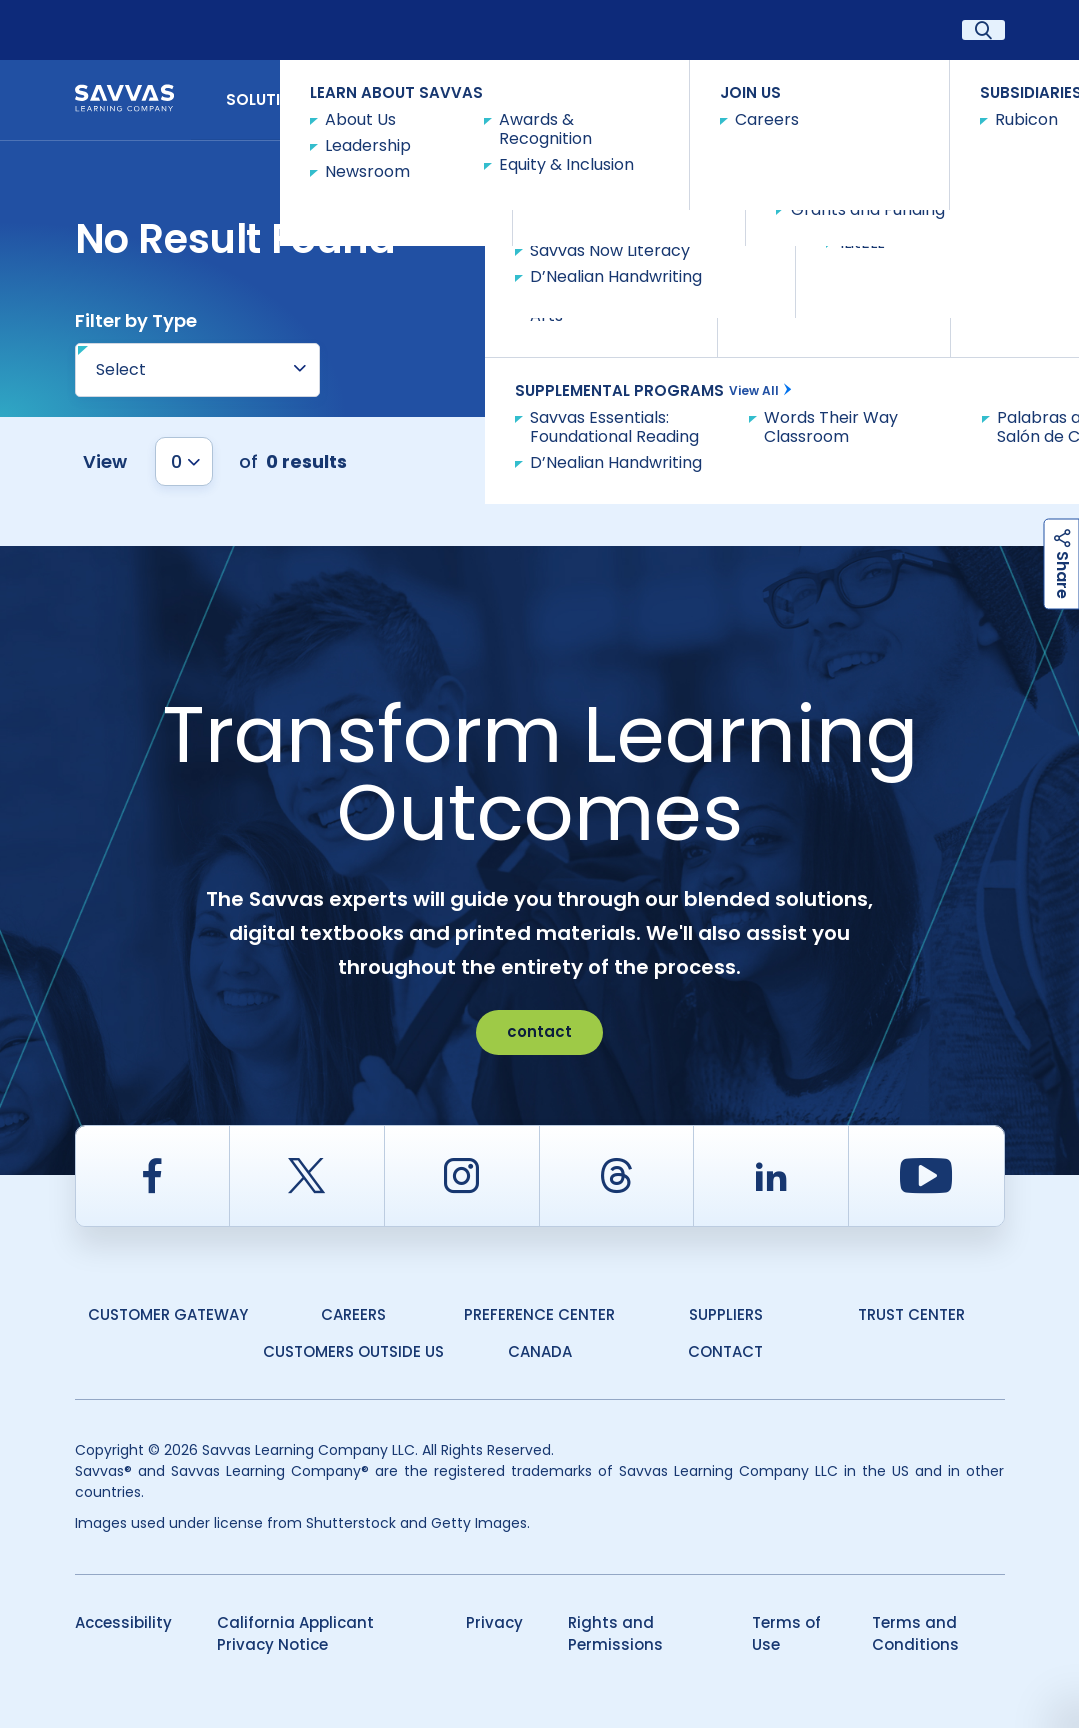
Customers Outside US (353, 1351)
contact (539, 1031)
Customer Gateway (168, 1314)
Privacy (494, 1622)
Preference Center (539, 1314)
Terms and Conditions (915, 1634)
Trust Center (911, 1314)
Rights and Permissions (615, 1634)
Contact (950, 98)
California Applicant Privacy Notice (295, 1634)
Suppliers (726, 1314)
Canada (540, 1351)
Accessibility (123, 1622)
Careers (353, 1314)
